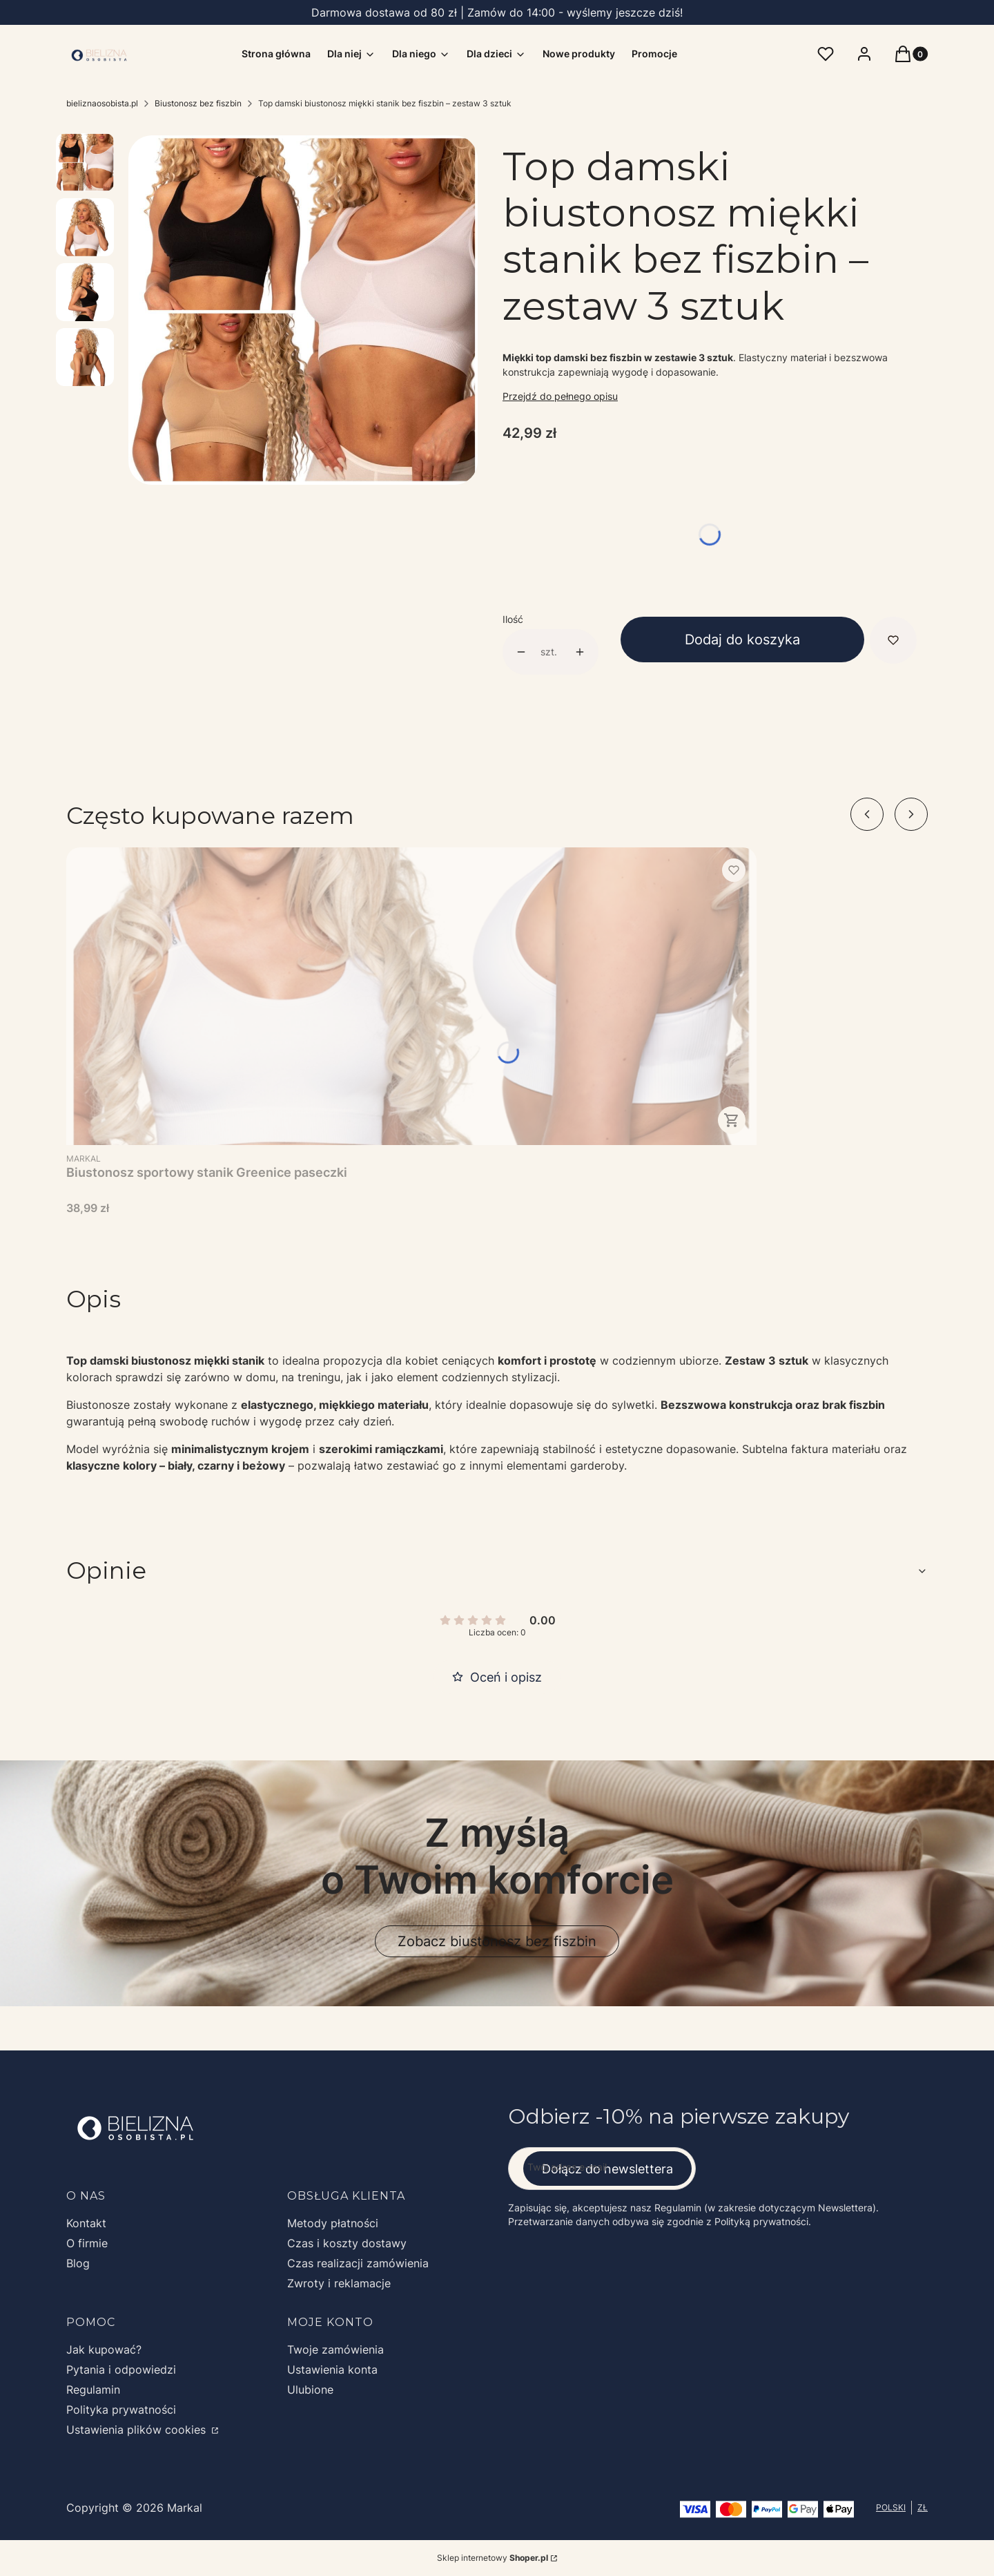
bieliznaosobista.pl (102, 103)
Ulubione (310, 2389)
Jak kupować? (104, 2349)
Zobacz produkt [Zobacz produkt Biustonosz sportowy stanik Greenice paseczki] (732, 1120)
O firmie (87, 2243)
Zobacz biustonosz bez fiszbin (497, 1941)
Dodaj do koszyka (742, 639)
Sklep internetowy (492, 2558)
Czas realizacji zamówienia (358, 2263)
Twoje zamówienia (335, 2349)
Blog (78, 2263)
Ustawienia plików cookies (137, 2429)
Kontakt (86, 2223)
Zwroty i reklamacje (339, 2283)
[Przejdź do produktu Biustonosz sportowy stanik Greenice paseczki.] (411, 996)
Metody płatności (332, 2223)
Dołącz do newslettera (607, 2169)
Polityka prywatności (121, 2409)
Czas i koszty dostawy (347, 2243)
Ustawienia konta (332, 2369)
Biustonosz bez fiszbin (198, 103)
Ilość (513, 619)
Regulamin (93, 2389)
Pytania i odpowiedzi (121, 2369)
